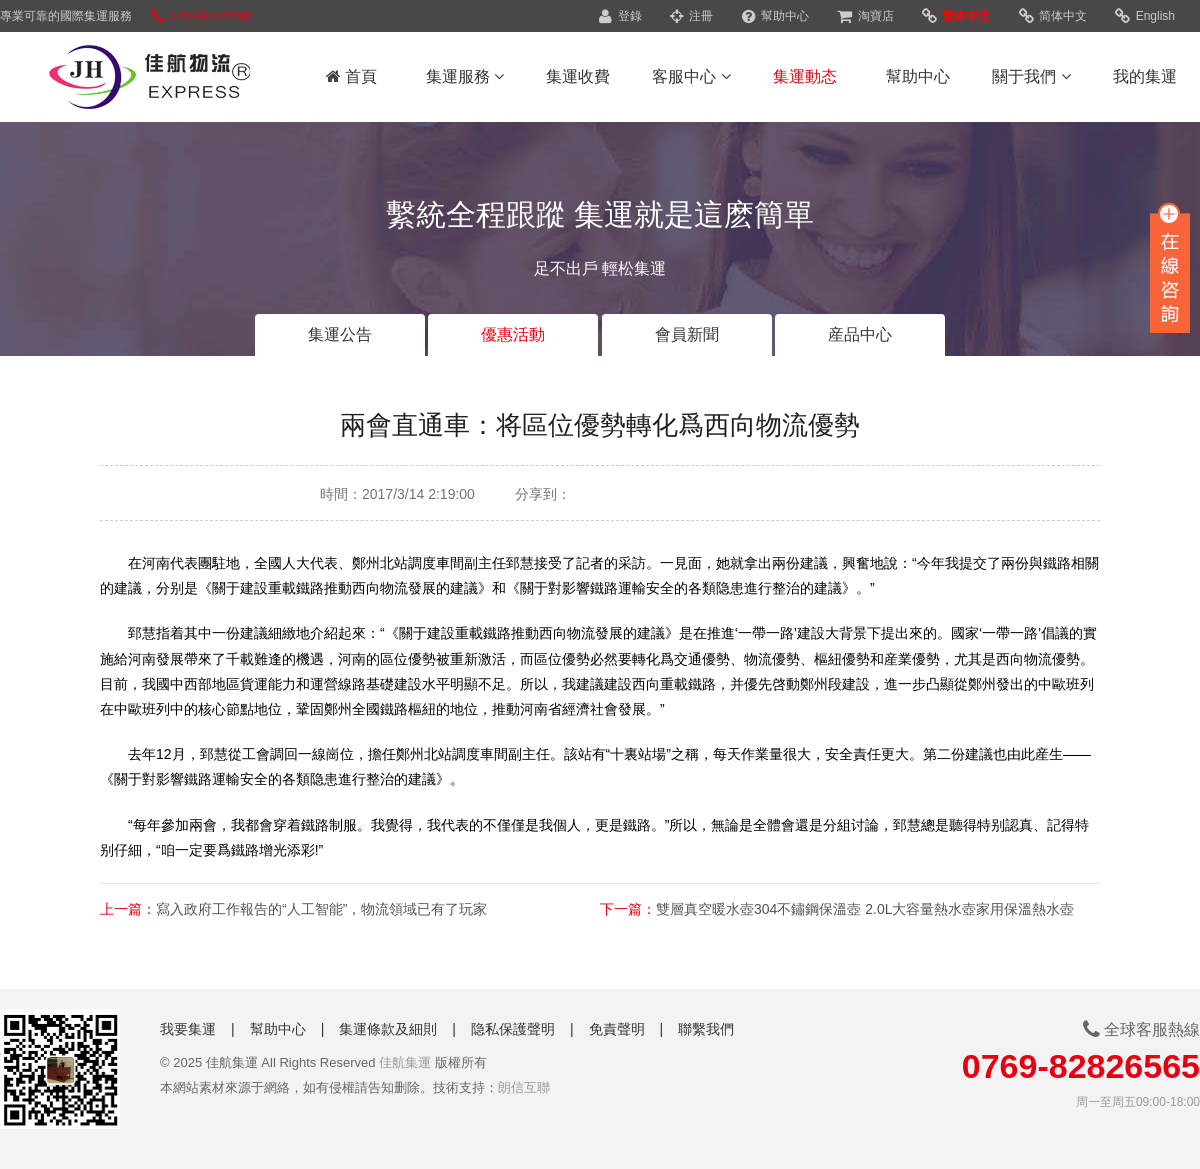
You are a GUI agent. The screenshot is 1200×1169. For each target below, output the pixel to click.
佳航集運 (405, 1062)
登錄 (620, 16)
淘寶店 (865, 16)
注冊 (691, 16)
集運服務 (465, 76)
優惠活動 (513, 334)
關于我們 (1031, 76)
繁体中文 (956, 16)
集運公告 (340, 334)
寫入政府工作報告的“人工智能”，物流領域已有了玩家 (321, 909)
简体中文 (1053, 16)
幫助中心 (775, 16)
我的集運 (1145, 76)
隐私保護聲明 (513, 1029)
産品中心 (860, 334)
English (1145, 16)
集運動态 (805, 76)
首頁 (351, 76)
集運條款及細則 (388, 1029)
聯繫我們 (706, 1029)
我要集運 (188, 1029)
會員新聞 (687, 334)
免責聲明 (617, 1029)
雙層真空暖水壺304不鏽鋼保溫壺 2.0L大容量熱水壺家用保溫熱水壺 (865, 909)
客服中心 (691, 76)
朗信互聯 (524, 1087)
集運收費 (578, 76)
